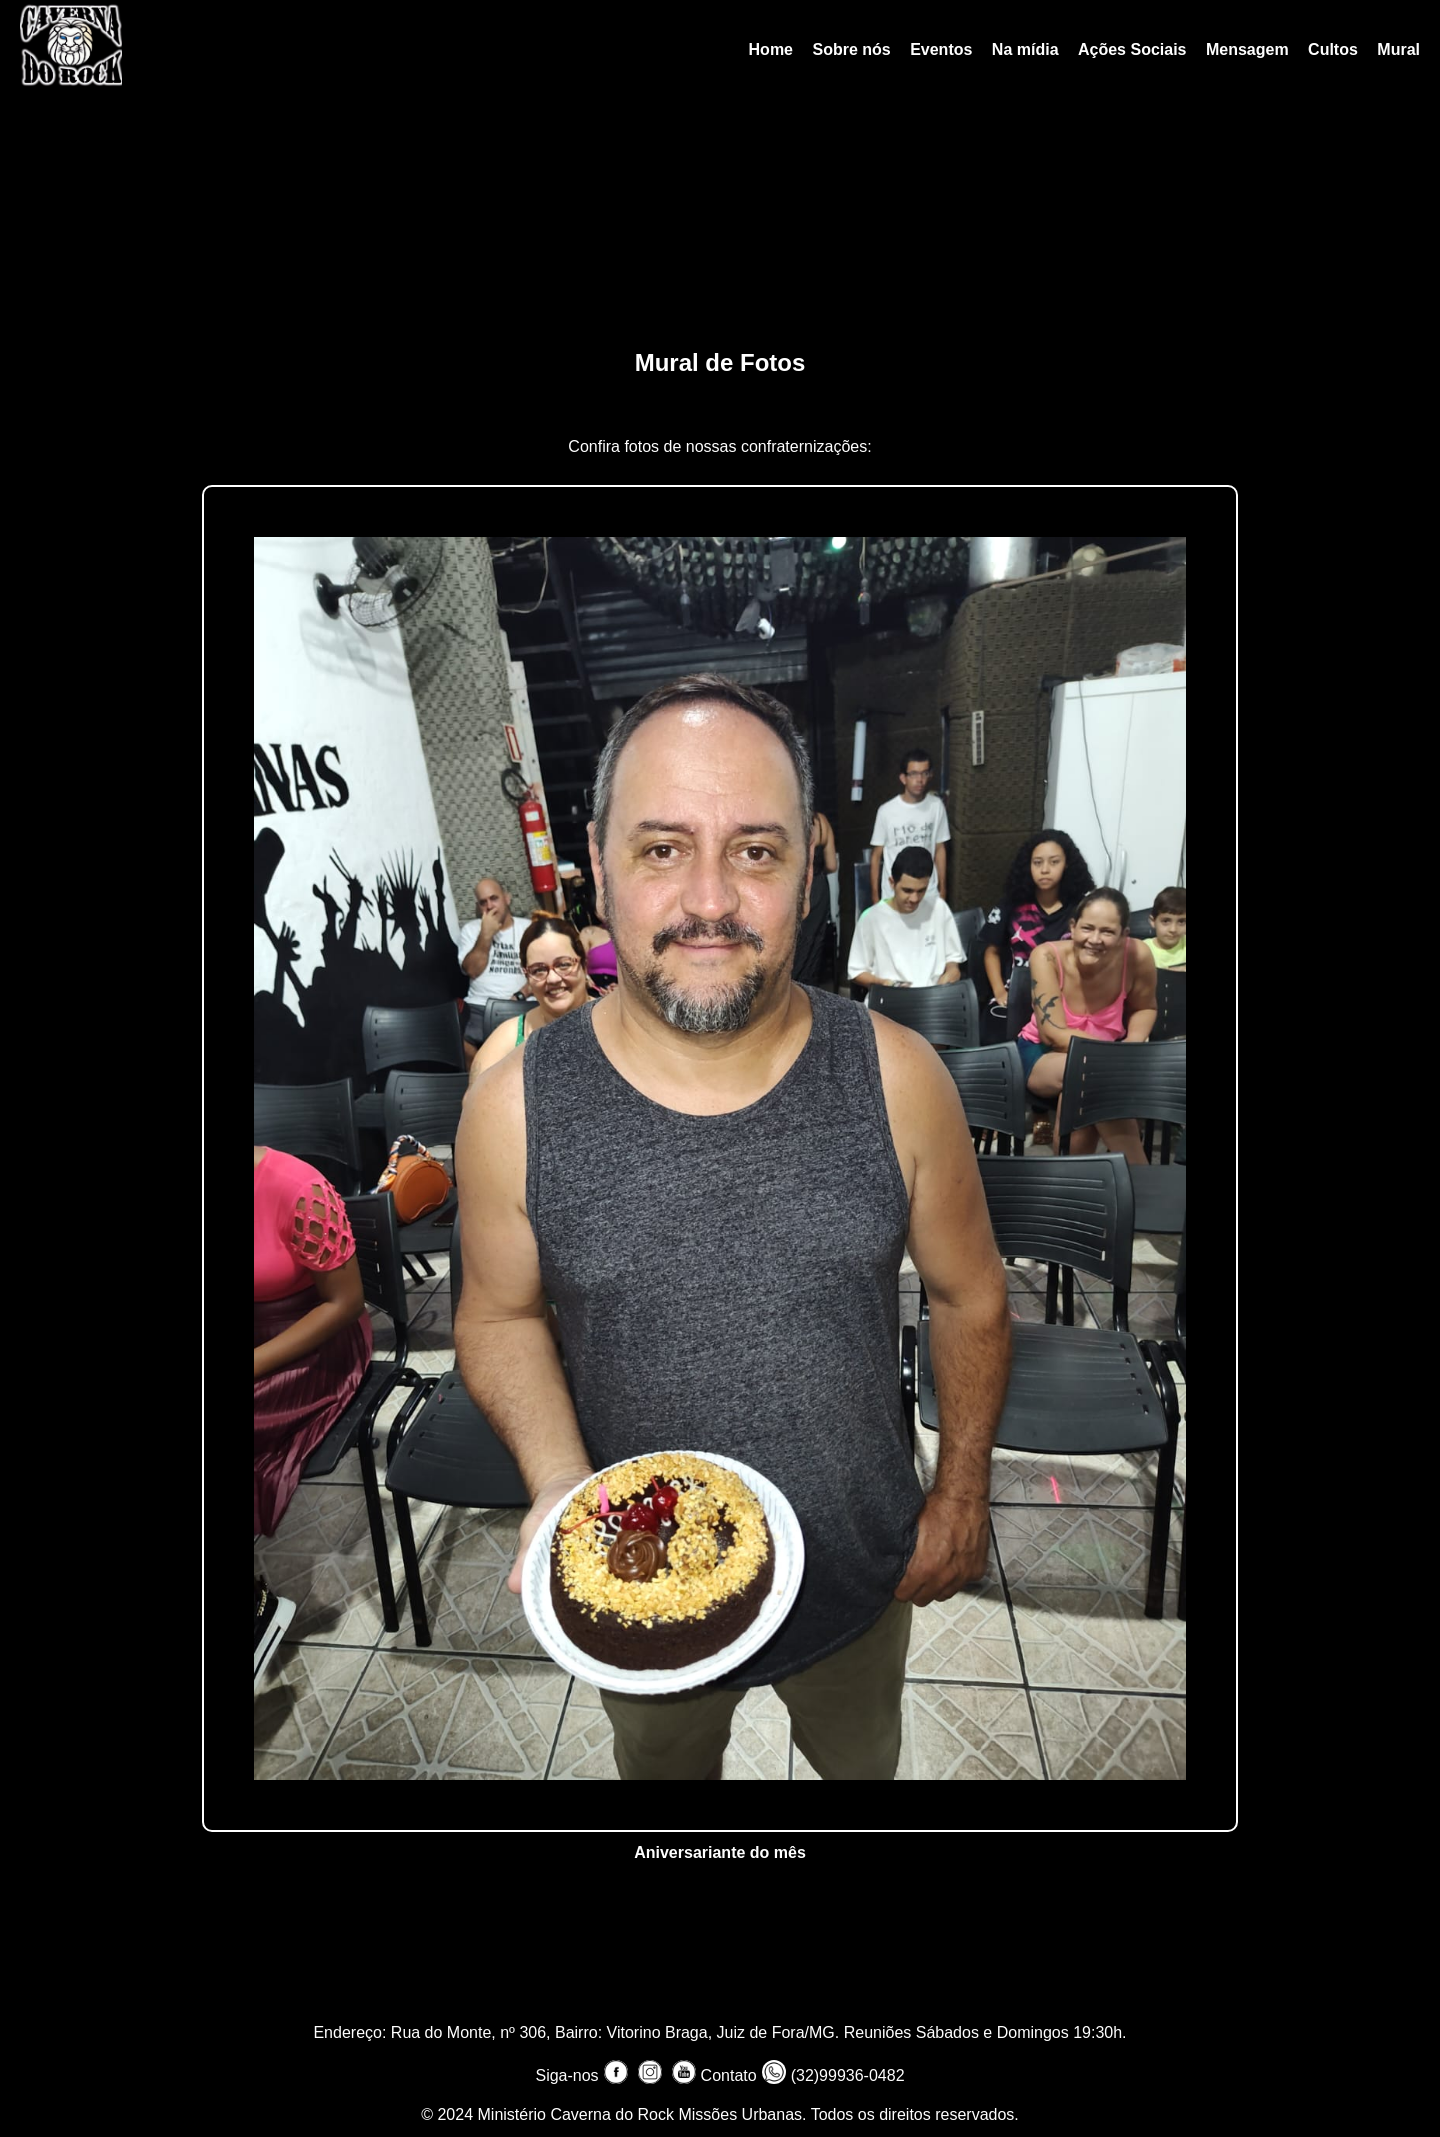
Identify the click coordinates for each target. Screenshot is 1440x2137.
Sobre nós (851, 49)
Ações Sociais (1132, 49)
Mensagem (1247, 49)
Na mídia (1025, 49)
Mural (1398, 49)
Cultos (1333, 49)
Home (771, 49)
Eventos (941, 49)
